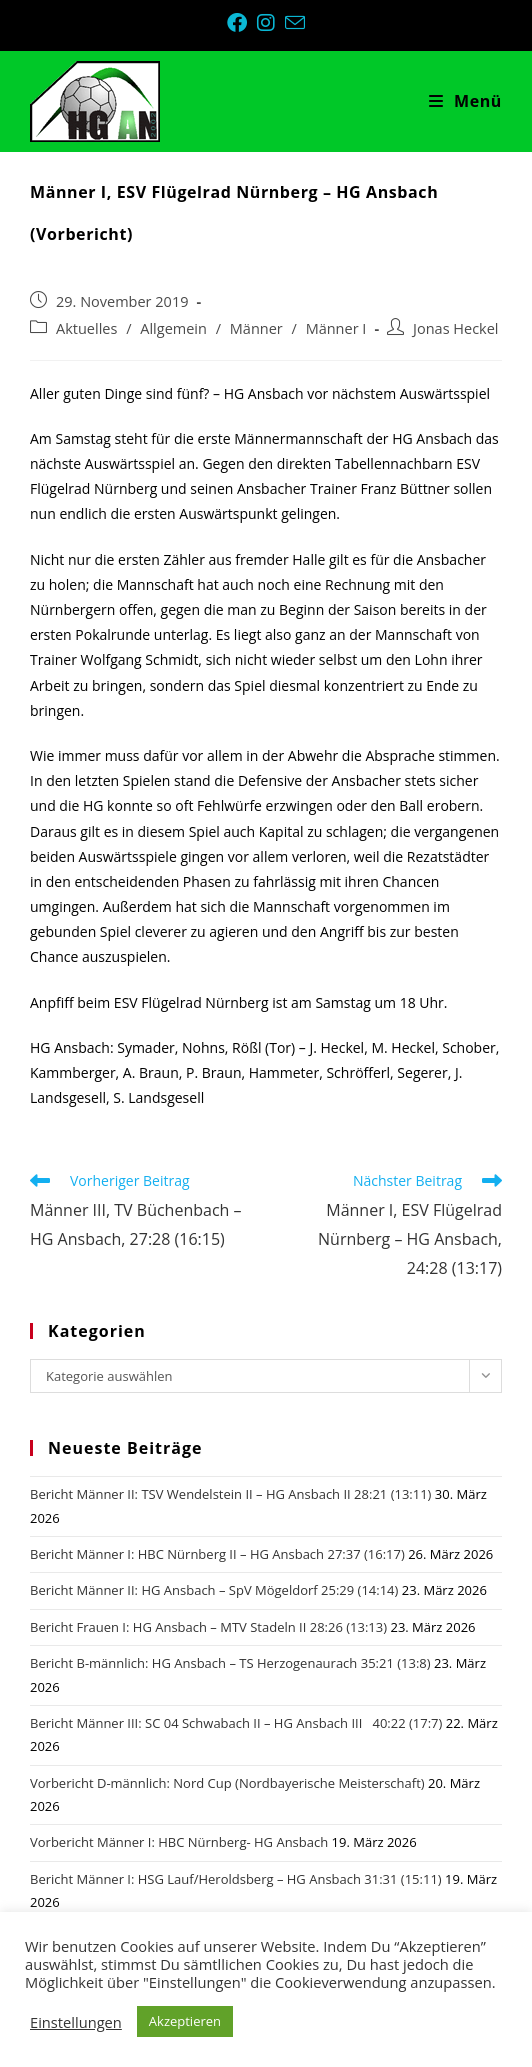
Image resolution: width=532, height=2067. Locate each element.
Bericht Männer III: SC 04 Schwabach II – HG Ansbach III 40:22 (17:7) (236, 1723)
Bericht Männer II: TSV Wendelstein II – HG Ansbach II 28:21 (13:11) (230, 1494)
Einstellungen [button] (76, 2022)
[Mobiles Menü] (465, 101)
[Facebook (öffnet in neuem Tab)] (242, 23)
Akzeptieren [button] (185, 2021)
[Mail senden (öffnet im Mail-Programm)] (295, 22)
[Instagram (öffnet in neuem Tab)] (271, 23)
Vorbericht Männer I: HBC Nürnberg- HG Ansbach (179, 1842)
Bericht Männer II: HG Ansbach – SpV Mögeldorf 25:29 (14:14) (214, 1590)
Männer (256, 328)
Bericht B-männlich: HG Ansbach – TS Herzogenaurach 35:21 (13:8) (230, 1663)
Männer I (336, 328)
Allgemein (173, 328)
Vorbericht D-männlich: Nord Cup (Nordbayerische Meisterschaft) (227, 1783)
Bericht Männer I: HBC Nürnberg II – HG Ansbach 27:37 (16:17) (217, 1554)
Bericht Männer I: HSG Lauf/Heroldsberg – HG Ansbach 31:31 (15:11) (236, 1879)
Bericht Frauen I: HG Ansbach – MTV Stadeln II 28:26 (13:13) (208, 1627)
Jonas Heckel (455, 328)
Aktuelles (86, 328)
